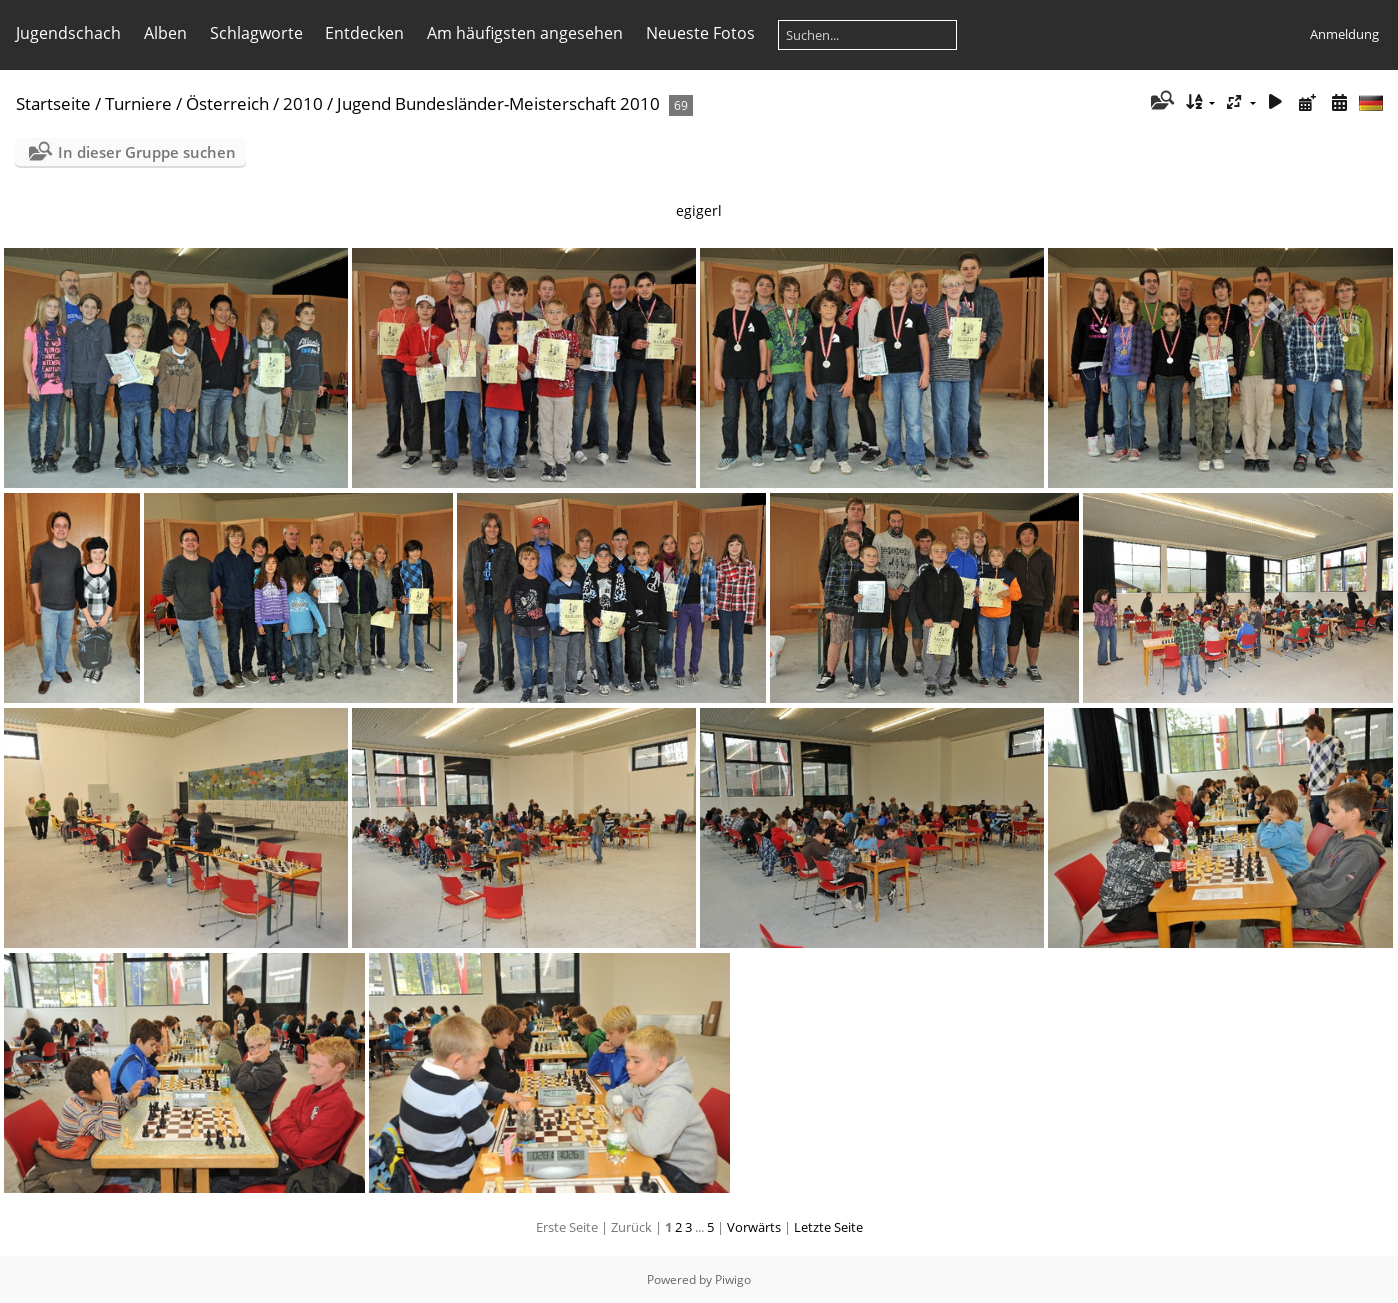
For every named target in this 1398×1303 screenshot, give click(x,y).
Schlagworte (256, 33)
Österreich (227, 103)
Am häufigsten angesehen (525, 33)
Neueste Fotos (700, 33)
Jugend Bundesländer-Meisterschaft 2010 (498, 103)
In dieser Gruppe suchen (147, 152)
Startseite (53, 103)
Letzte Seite (828, 1227)
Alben (165, 33)
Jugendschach (68, 33)
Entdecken (364, 33)
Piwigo (733, 1279)
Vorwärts (754, 1227)
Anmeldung (1344, 34)
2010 (303, 103)
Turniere (138, 103)
